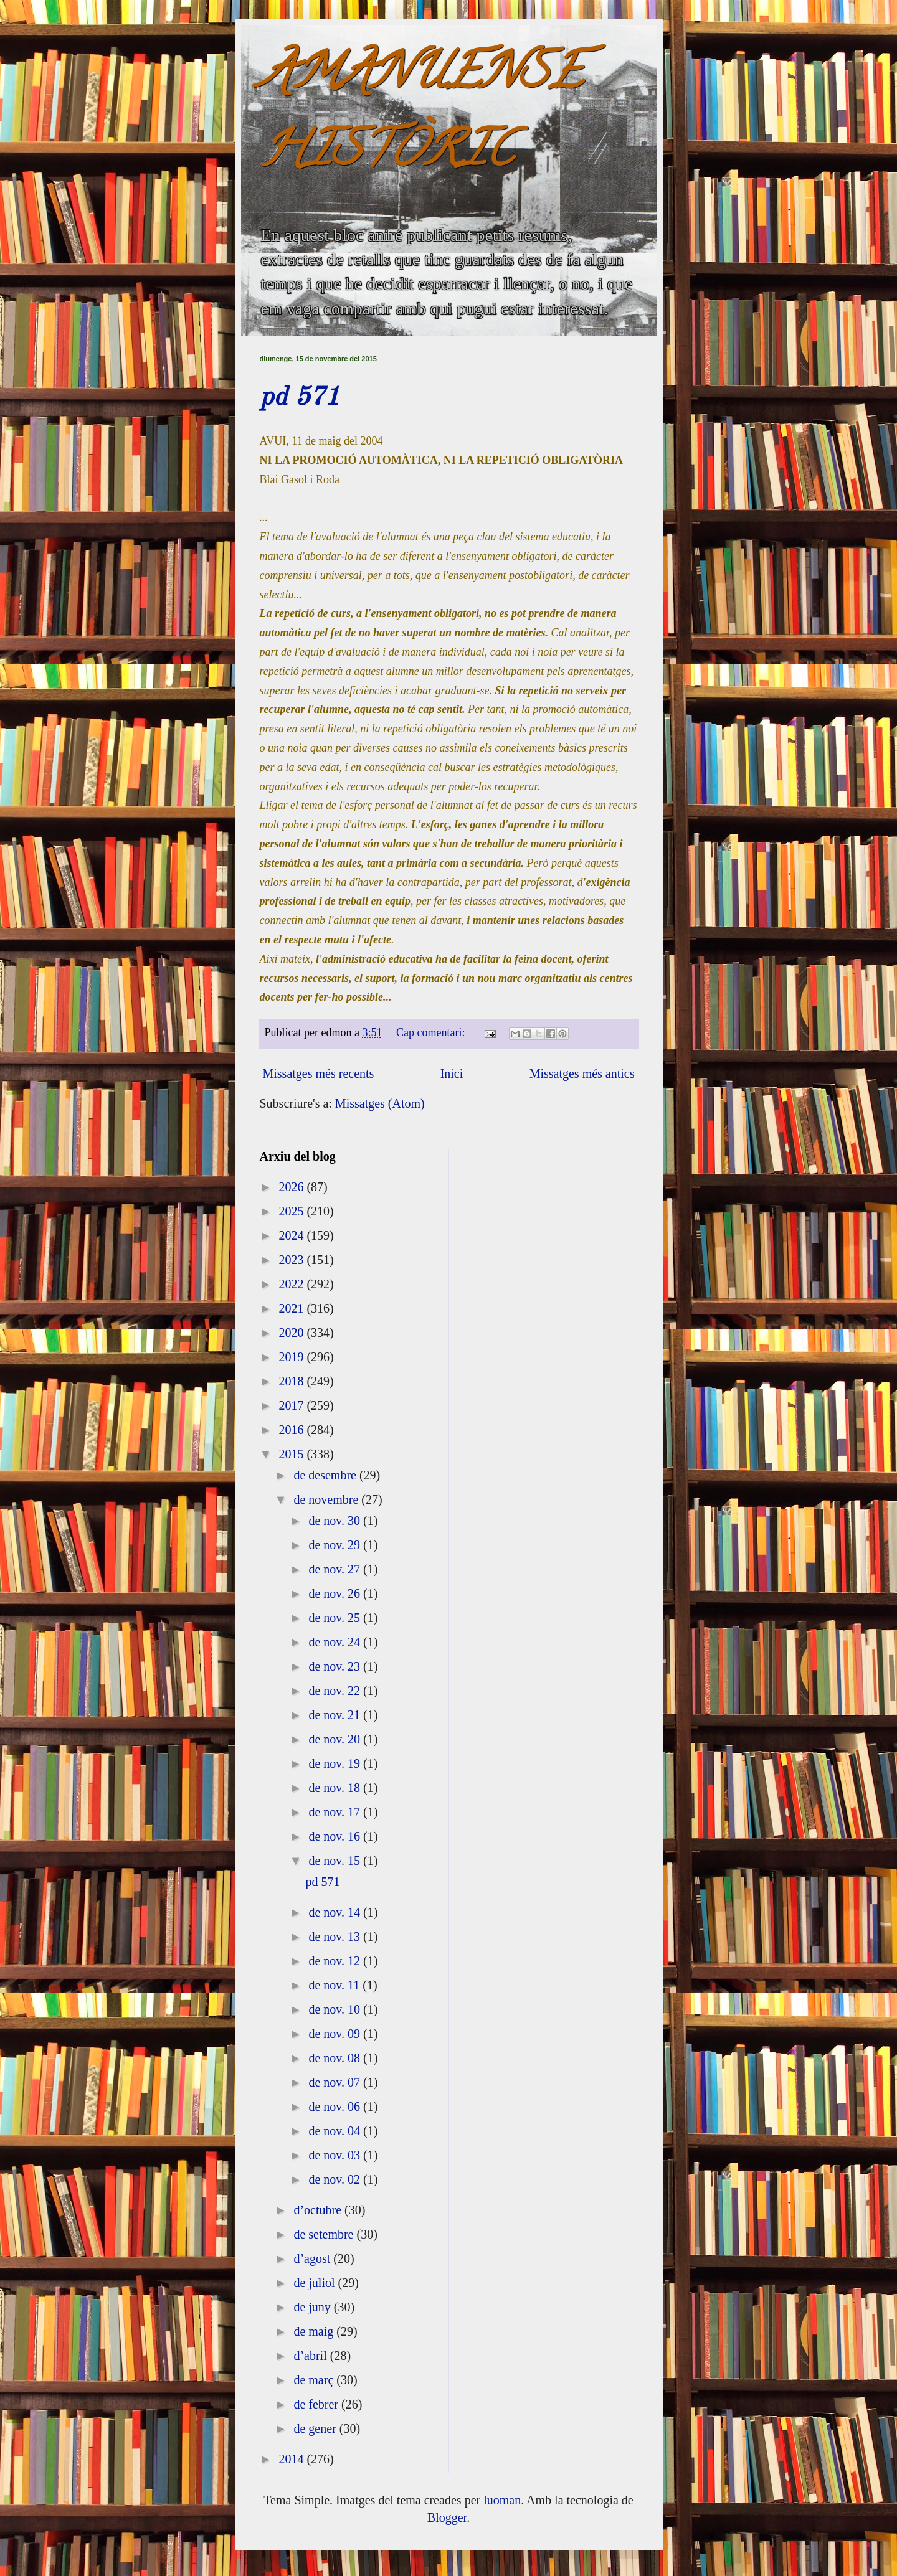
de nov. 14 (335, 1912)
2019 (292, 1357)
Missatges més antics (582, 1073)
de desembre (326, 1475)
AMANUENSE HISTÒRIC (421, 116)
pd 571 (299, 398)
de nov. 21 (335, 1715)
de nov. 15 (335, 1860)
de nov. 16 (335, 1836)
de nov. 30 (335, 1520)
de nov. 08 (335, 2058)
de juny (313, 2307)
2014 (292, 2459)
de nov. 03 (335, 2155)
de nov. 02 (335, 2179)
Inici (451, 1073)
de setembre (324, 2234)
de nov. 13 (335, 1936)
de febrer (317, 2404)
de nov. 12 (335, 1961)
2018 (292, 1381)
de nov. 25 (335, 1618)
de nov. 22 (335, 1690)
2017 (292, 1405)
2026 (292, 1187)
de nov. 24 (335, 1642)
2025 (292, 1211)
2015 (292, 1454)
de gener (316, 2428)
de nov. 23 (335, 1666)
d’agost (313, 2258)
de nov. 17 (335, 1812)
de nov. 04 (335, 2131)
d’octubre (318, 2210)
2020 (292, 1332)
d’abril (311, 2355)
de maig (314, 2331)
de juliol (315, 2283)
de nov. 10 (335, 2009)
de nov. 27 (335, 1569)
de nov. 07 (335, 2082)
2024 (292, 1235)
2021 (292, 1308)
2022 (292, 1284)
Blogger (447, 2517)
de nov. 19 (335, 1763)
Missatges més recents (318, 1073)
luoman (502, 2500)
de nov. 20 (335, 1739)
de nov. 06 (335, 2106)
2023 (292, 1260)
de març (314, 2380)
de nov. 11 (335, 1985)
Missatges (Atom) (380, 1103)
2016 (292, 1430)
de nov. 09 (335, 2034)
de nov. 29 (335, 1545)
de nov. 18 (335, 1788)
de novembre (327, 1499)
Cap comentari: (432, 1032)
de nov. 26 (335, 1593)
